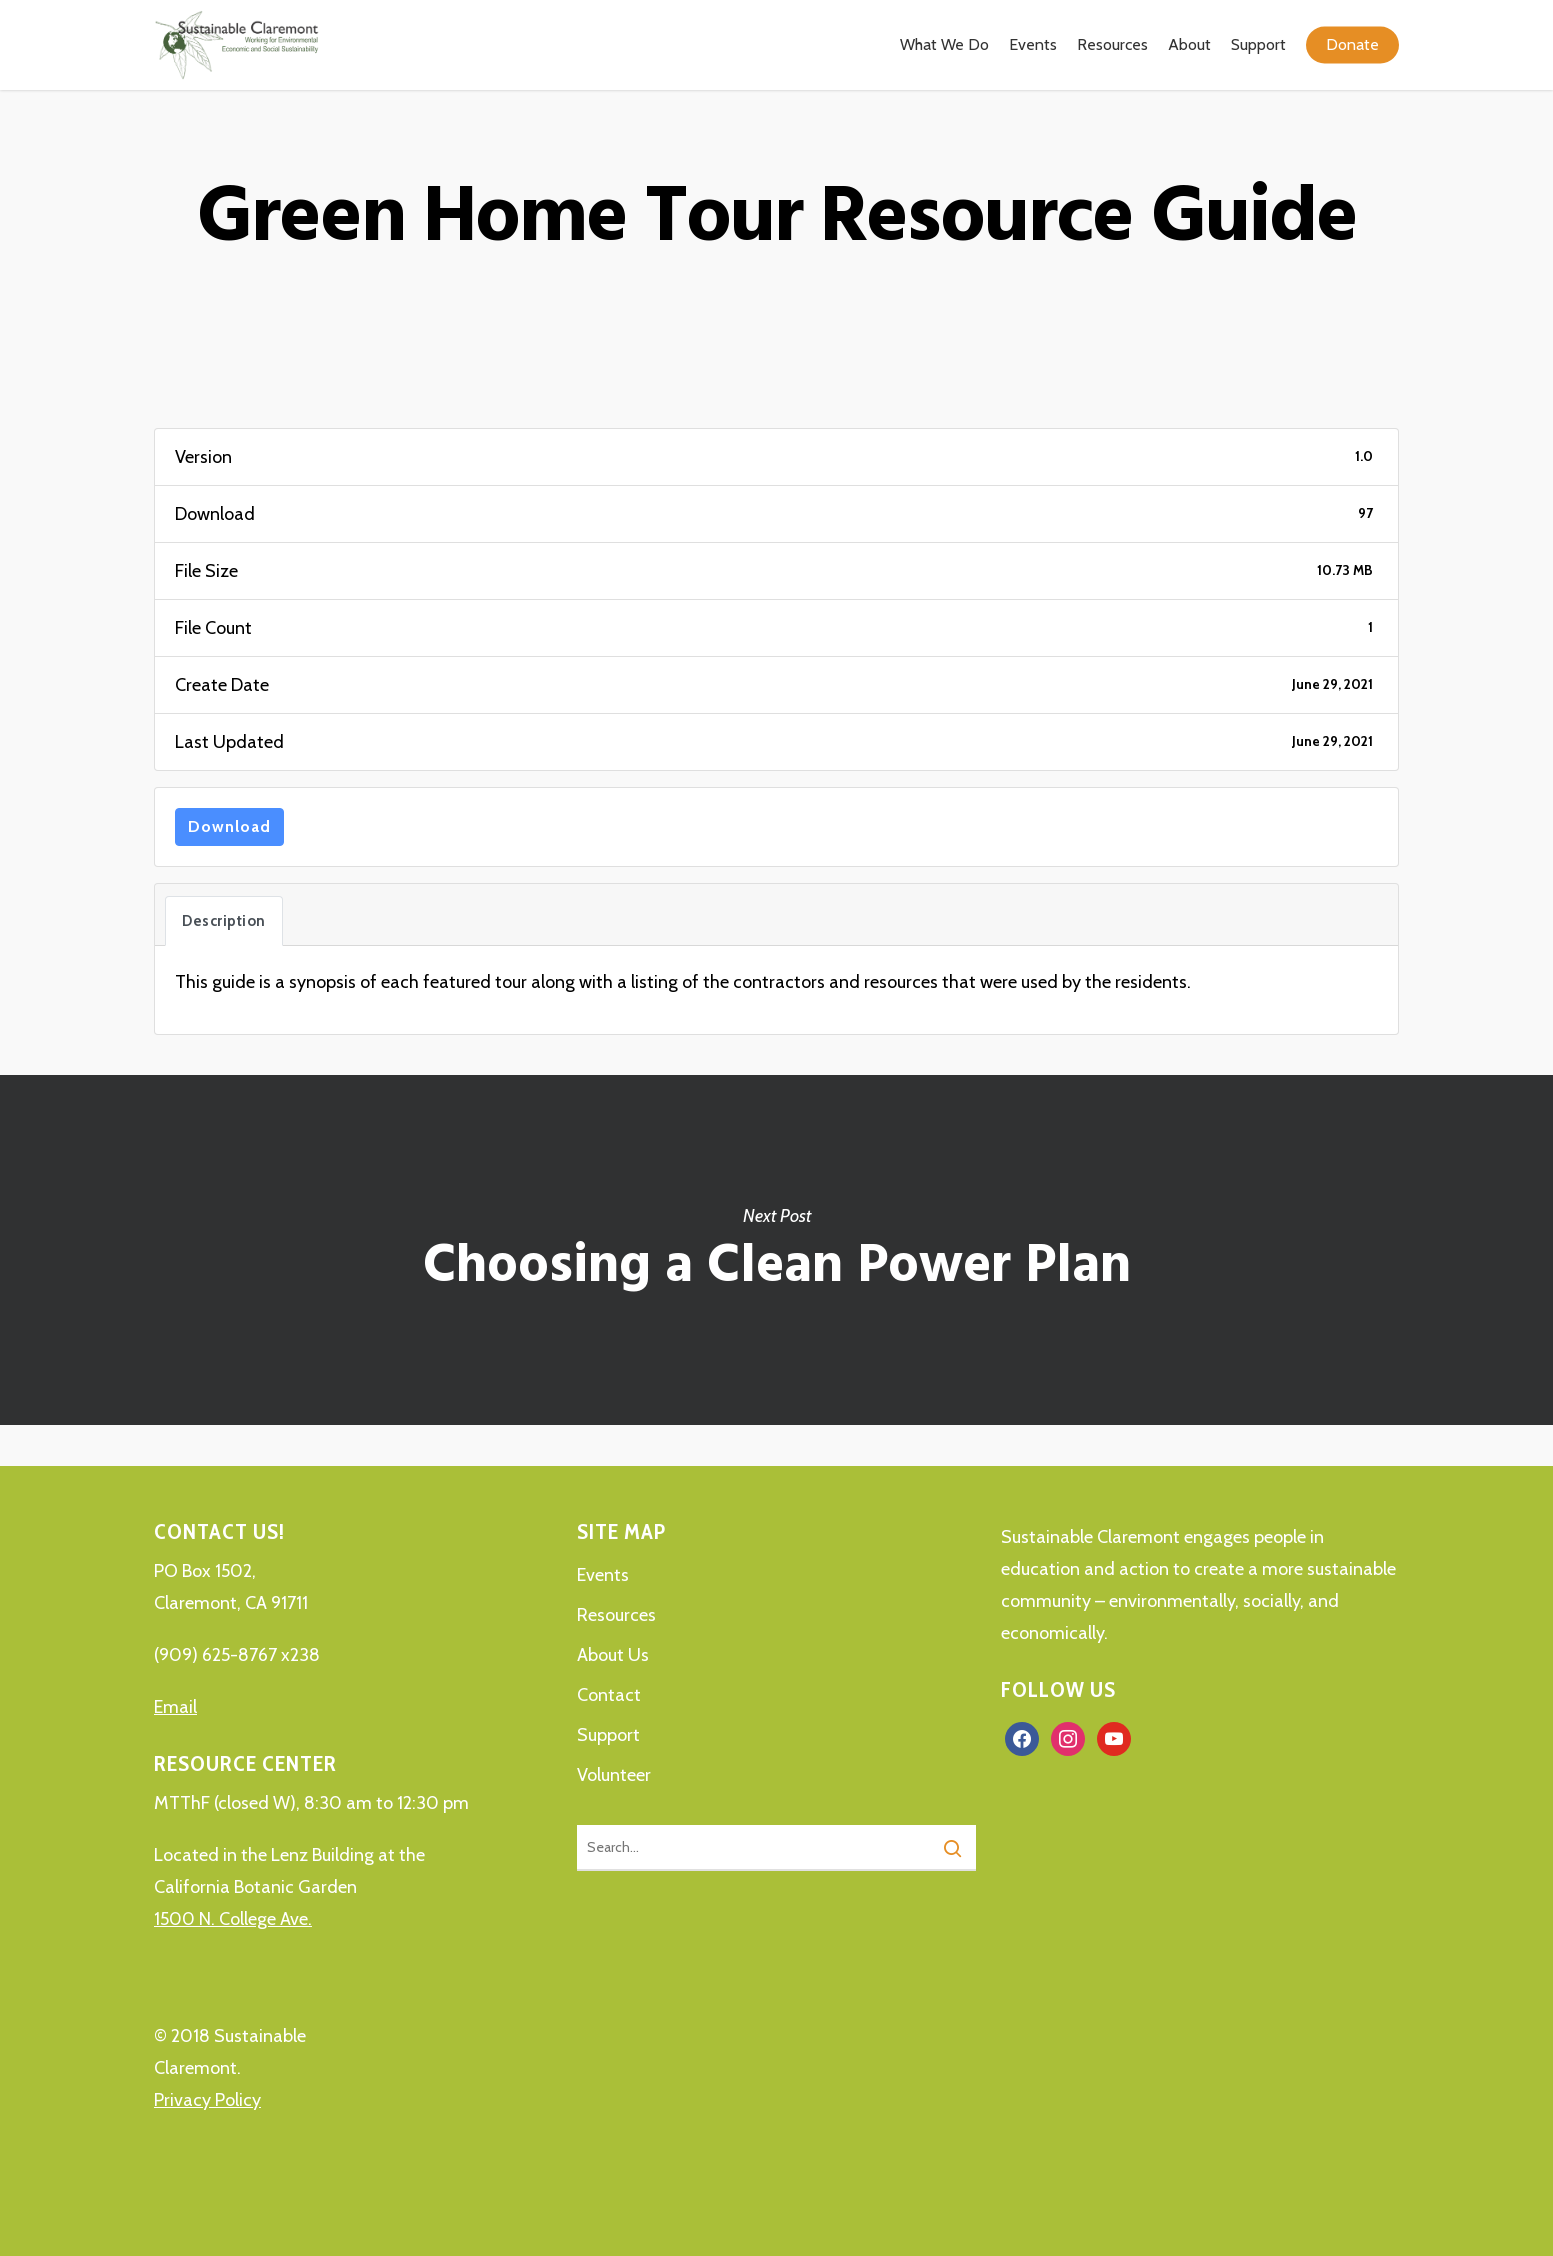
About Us (613, 1655)
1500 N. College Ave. (233, 1919)
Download (229, 826)
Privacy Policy (207, 2100)
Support (608, 1735)
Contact (609, 1695)
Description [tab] (224, 921)
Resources (616, 1615)
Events (603, 1575)
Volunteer (614, 1775)
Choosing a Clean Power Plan (776, 1250)
